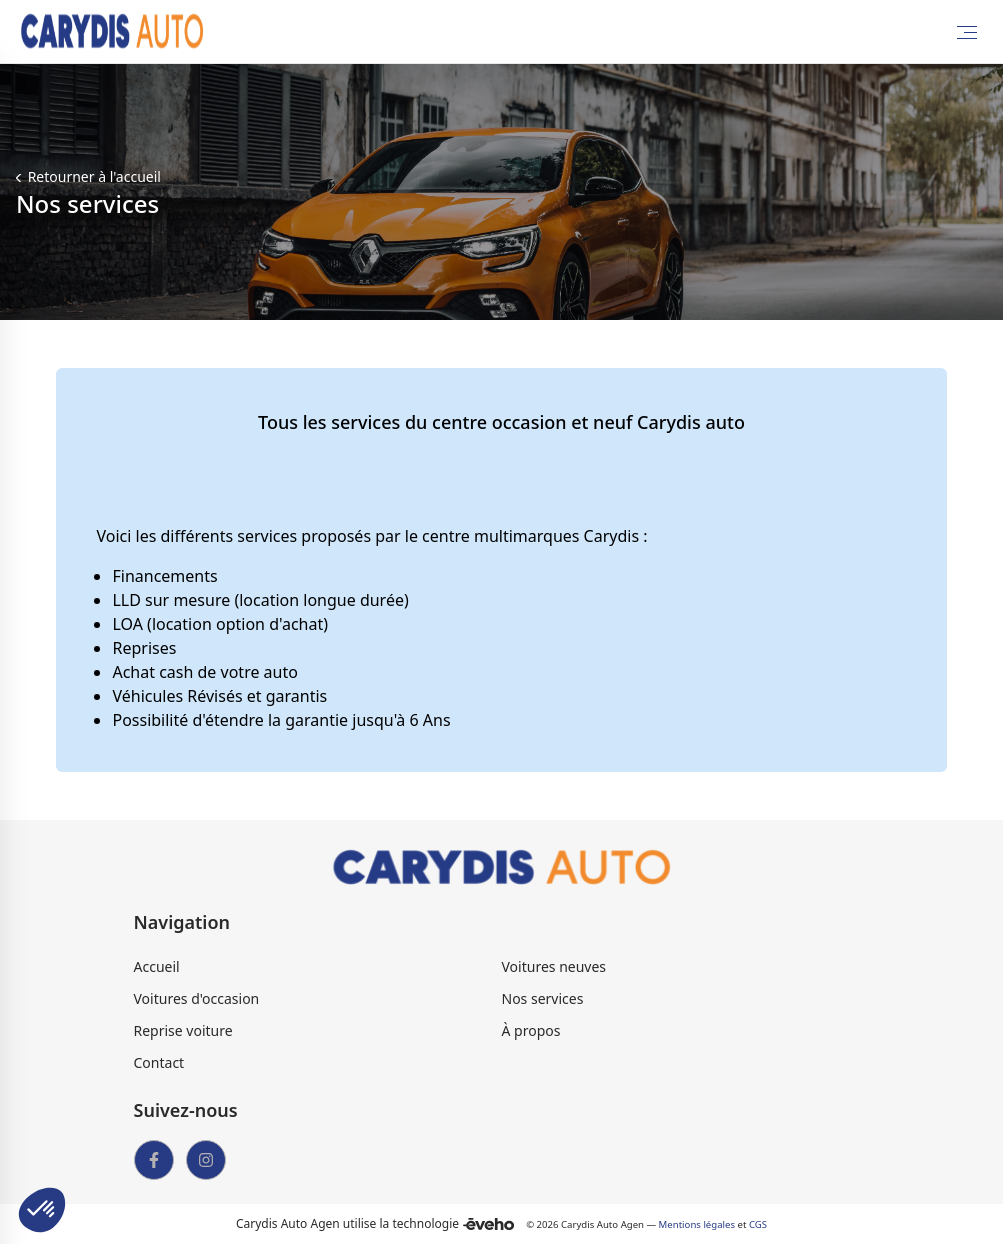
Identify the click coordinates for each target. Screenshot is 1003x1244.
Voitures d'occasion (197, 998)
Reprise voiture (183, 1030)
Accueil (157, 966)
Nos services (543, 998)
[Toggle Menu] (967, 32)
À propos (531, 1030)
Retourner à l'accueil (92, 176)
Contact (159, 1062)
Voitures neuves (554, 966)
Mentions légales (697, 1224)
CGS (758, 1224)
